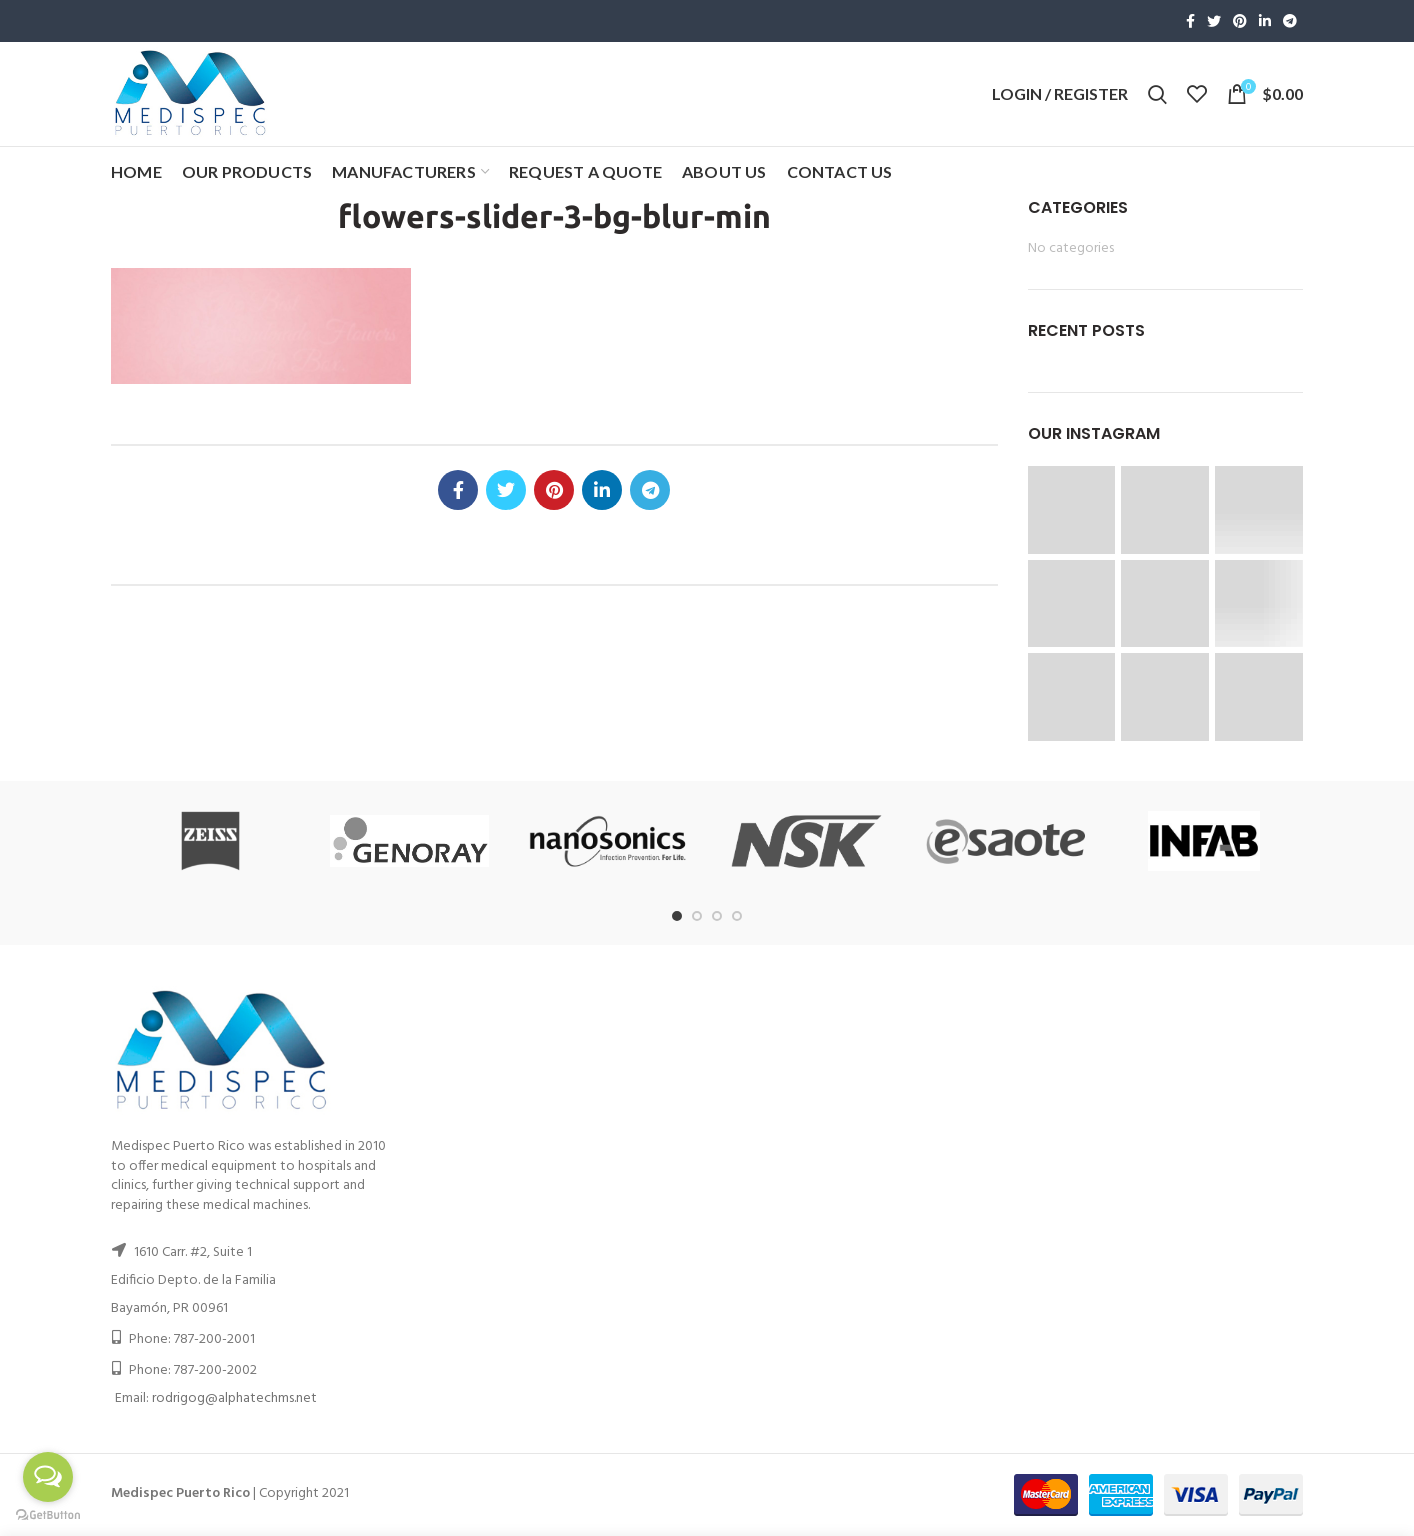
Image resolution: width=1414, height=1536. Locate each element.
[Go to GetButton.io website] (48, 1515)
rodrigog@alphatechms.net (234, 1398)
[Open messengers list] (48, 1477)
